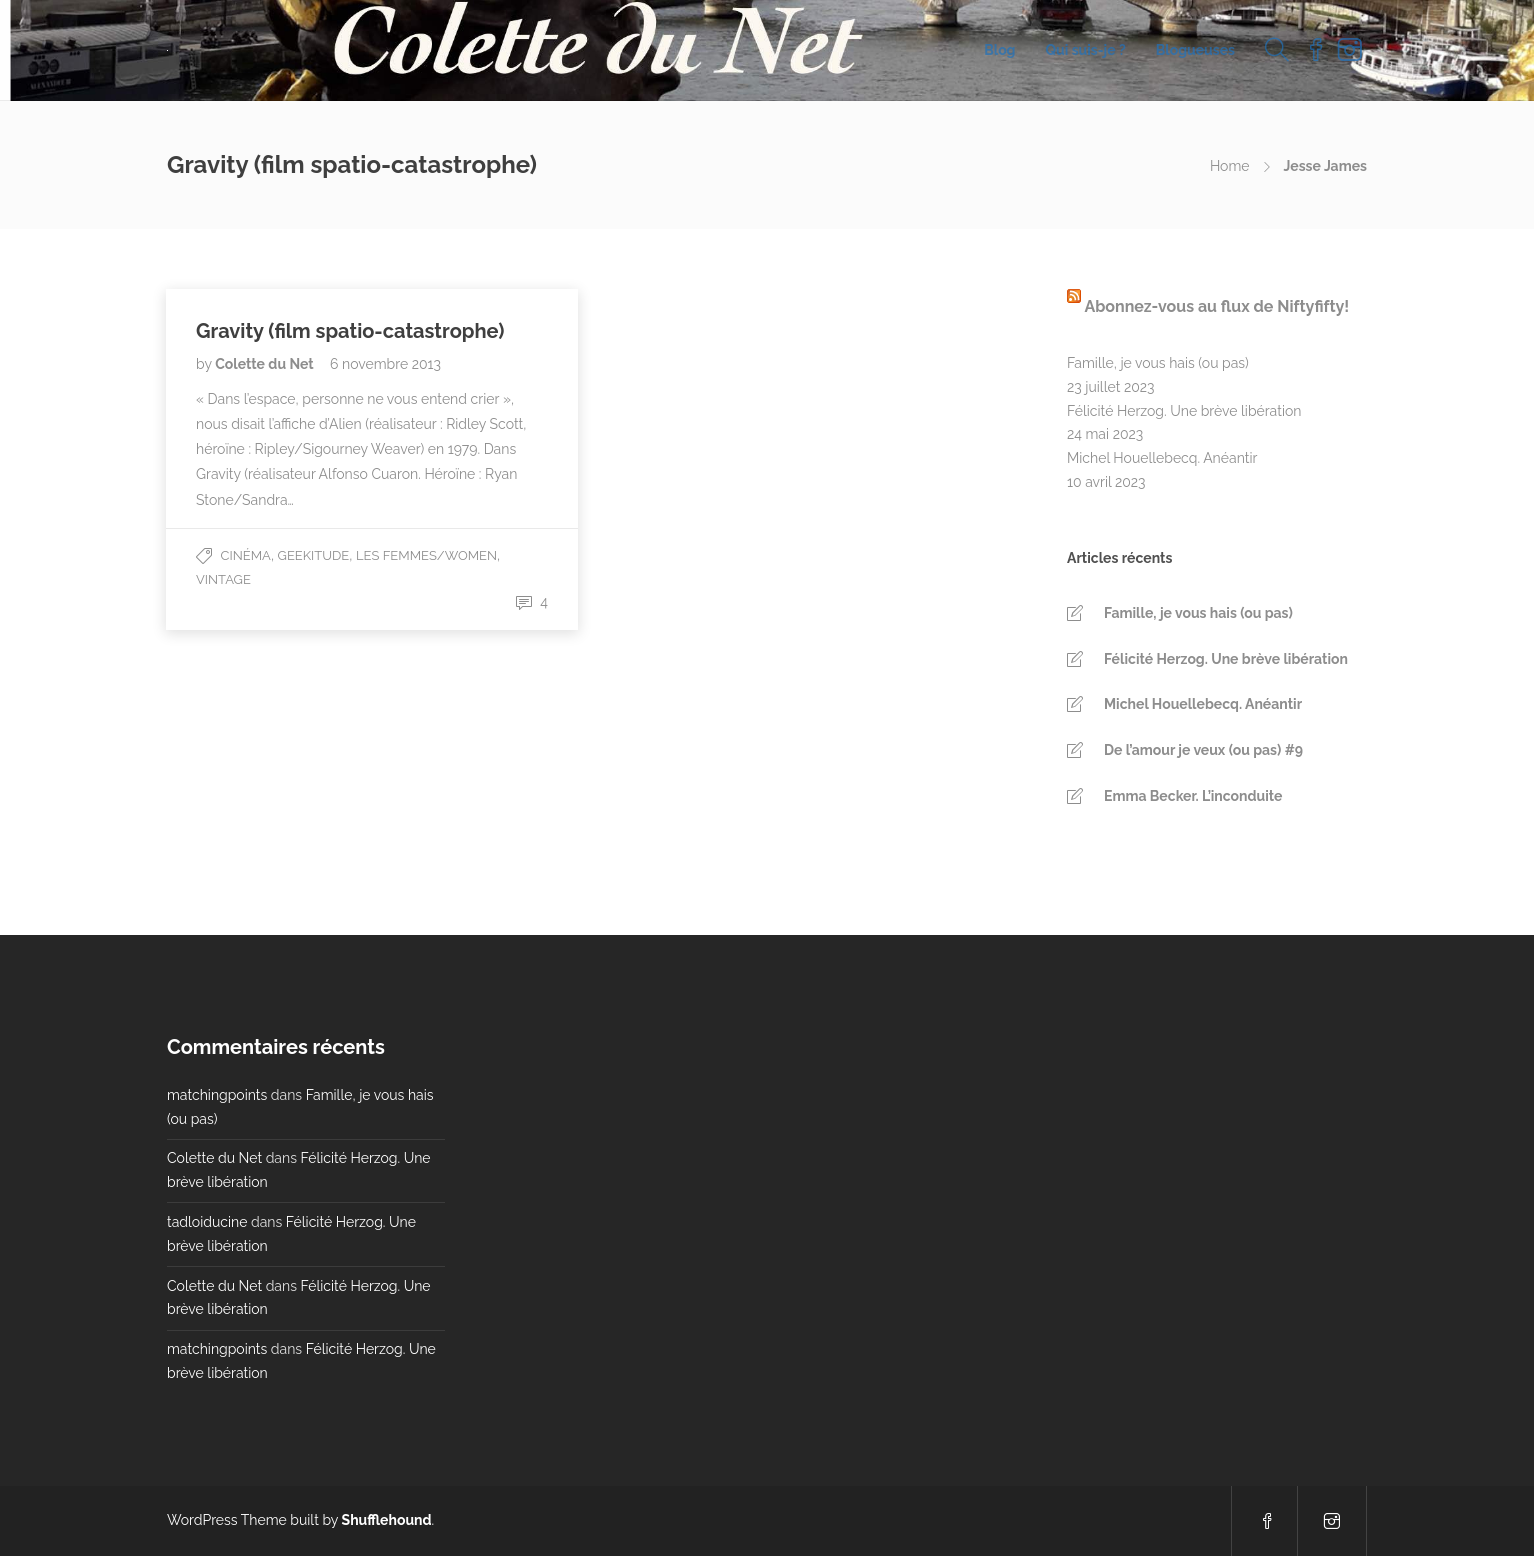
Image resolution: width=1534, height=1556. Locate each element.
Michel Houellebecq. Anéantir (1162, 458)
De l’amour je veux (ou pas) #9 (1203, 750)
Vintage (223, 579)
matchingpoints (217, 1095)
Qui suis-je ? (1086, 50)
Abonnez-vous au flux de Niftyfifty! (1216, 306)
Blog (999, 50)
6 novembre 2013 (385, 364)
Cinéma (246, 555)
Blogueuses (1195, 50)
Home (1230, 166)
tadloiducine (207, 1222)
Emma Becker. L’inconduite (1193, 796)
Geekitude (314, 555)
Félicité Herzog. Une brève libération (1184, 411)
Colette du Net (266, 364)
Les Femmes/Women (426, 555)
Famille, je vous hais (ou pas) (1158, 363)
